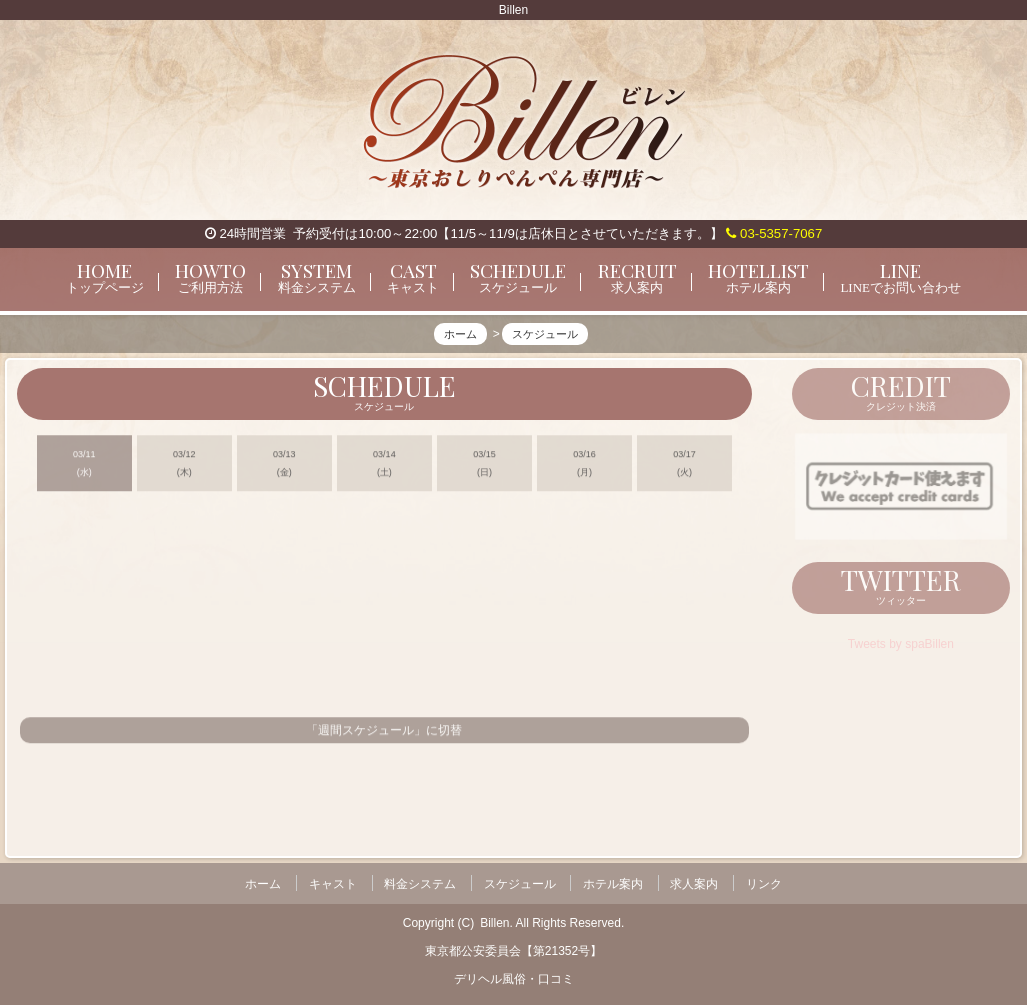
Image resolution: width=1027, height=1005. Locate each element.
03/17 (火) (684, 469)
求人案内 (694, 882)
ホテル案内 (613, 882)
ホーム (263, 882)
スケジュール (520, 882)
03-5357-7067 (774, 233)
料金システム (420, 882)
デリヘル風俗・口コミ (514, 976)
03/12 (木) (184, 469)
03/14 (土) (384, 469)
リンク (764, 882)
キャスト (333, 882)
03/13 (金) (284, 469)
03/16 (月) (584, 469)
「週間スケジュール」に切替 (384, 736)
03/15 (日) (484, 469)
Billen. (496, 920)
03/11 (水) (84, 469)
